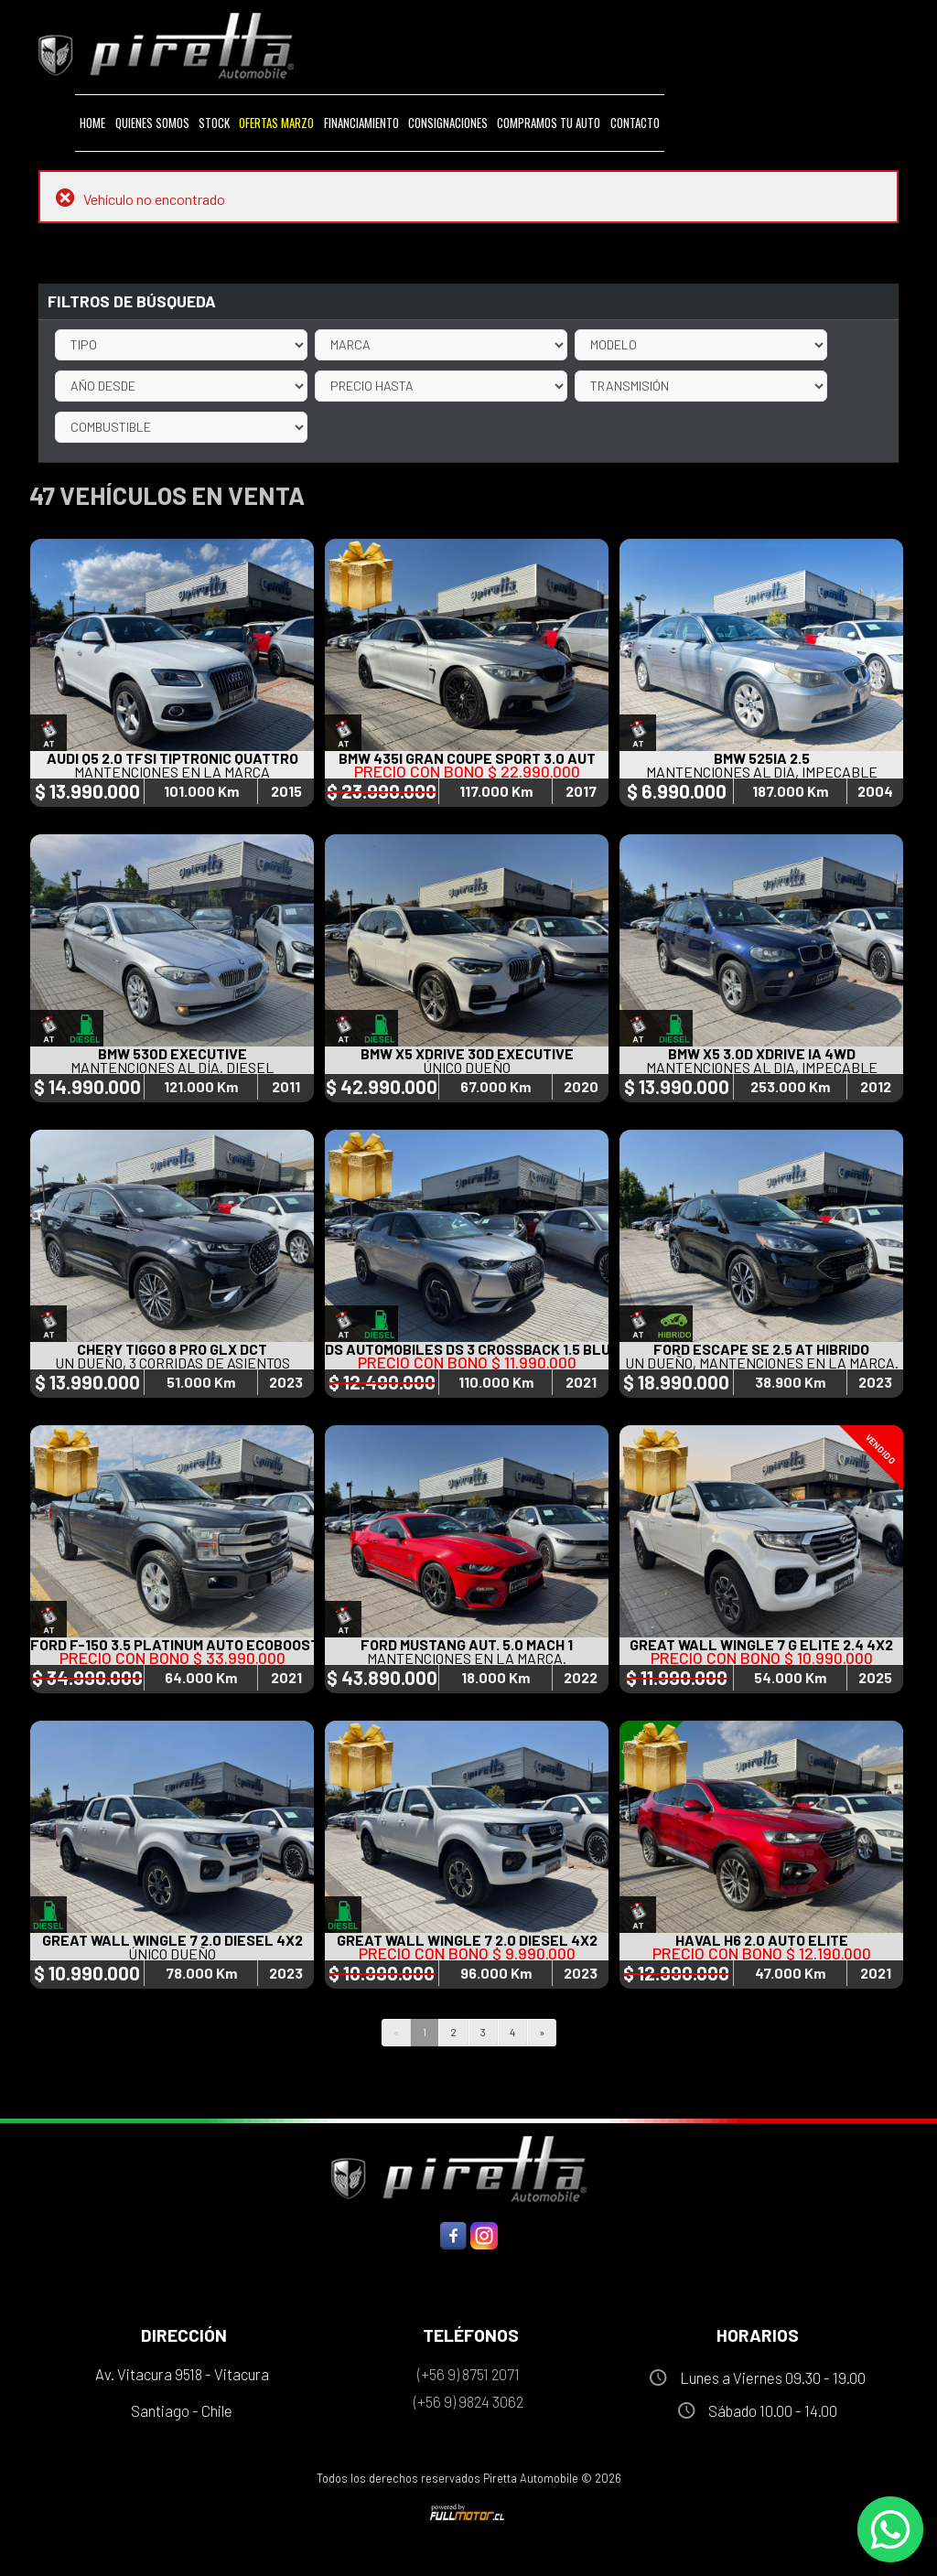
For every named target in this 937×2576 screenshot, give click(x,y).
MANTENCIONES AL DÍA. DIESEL (172, 1067)
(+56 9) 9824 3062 (468, 2401)
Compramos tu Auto (548, 122)
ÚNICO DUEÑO (467, 1067)
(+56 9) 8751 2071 (468, 2374)
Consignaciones (448, 122)
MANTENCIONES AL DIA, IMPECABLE (762, 771)
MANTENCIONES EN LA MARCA (172, 771)
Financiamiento (361, 122)
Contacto (635, 122)
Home (92, 122)
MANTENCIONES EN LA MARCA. (466, 1658)
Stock (214, 122)
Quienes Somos (152, 122)
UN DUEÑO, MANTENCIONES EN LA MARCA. (762, 1362)
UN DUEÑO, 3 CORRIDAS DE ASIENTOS (172, 1362)
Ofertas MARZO (276, 122)
